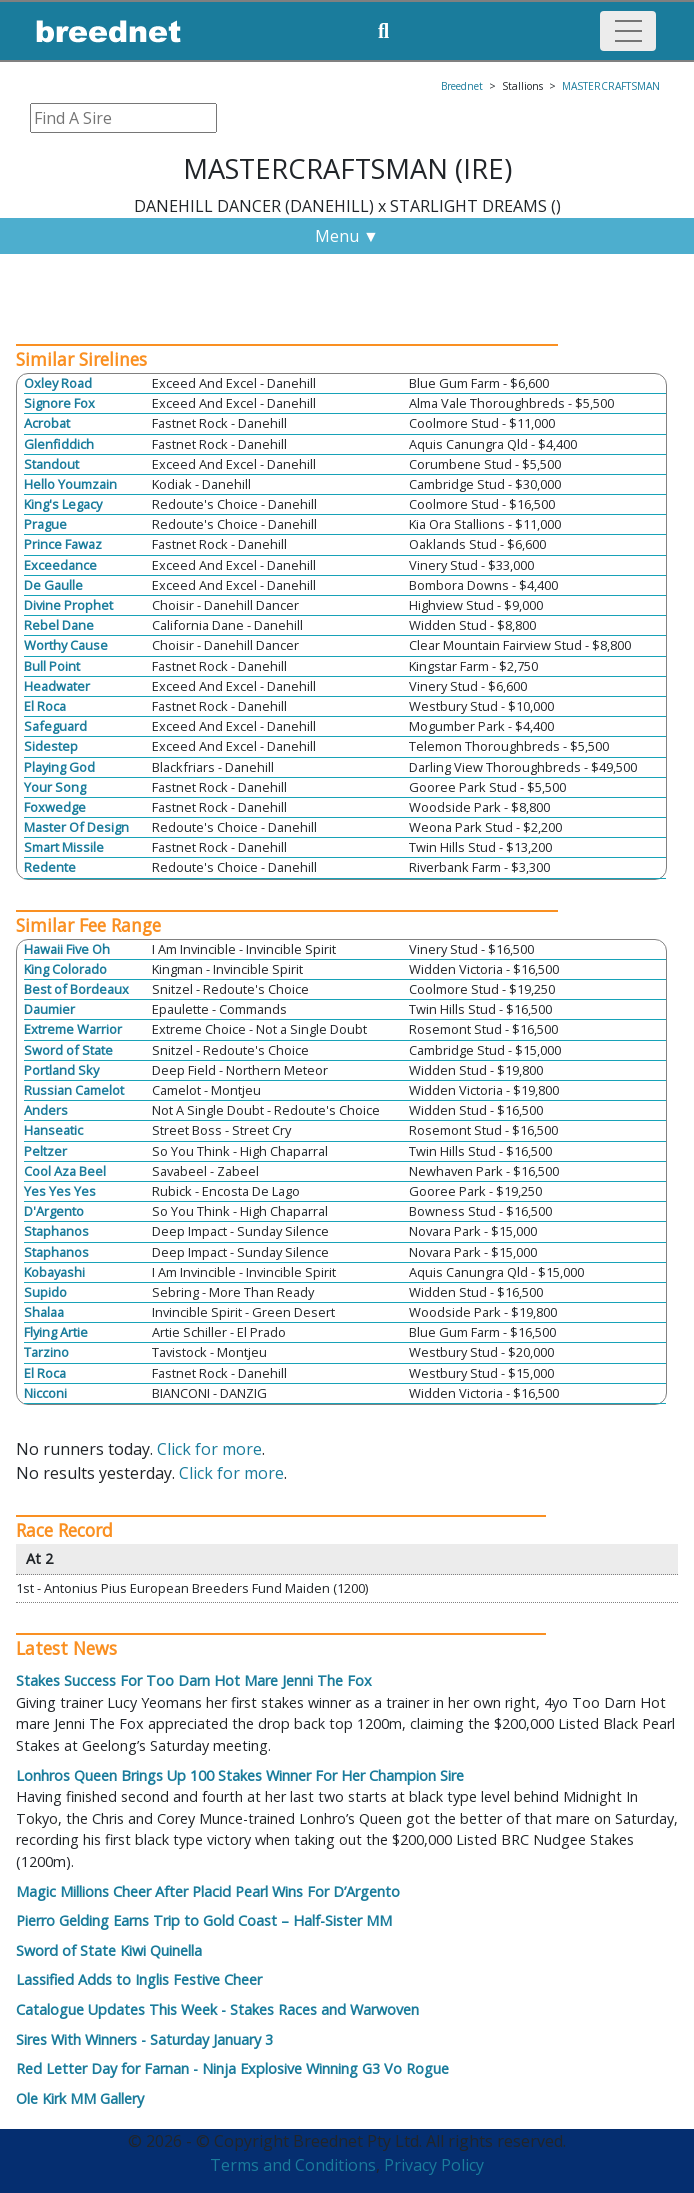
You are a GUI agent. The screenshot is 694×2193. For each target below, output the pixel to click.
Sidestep (51, 746)
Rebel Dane (59, 625)
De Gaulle (53, 585)
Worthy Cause (66, 645)
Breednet (462, 86)
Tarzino (46, 1352)
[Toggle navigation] (628, 31)
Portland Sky (61, 1070)
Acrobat (47, 423)
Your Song (55, 787)
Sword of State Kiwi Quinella (109, 1950)
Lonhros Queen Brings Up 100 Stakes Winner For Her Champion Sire (240, 1775)
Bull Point (52, 666)
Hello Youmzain (70, 484)
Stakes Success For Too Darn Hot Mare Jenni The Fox (194, 1680)
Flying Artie (56, 1332)
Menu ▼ (347, 236)
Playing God (59, 767)
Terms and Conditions (293, 2165)
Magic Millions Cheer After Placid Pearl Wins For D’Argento (208, 1891)
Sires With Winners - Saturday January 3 (144, 2039)
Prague (45, 524)
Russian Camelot (74, 1090)
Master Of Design (76, 827)
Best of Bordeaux (76, 989)
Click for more (209, 1449)
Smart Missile (64, 847)
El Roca (45, 706)
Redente (50, 867)
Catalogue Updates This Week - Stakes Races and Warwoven (217, 2009)
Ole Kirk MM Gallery (80, 2098)
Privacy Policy (434, 2165)
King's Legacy (63, 504)
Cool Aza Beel (65, 1171)
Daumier (49, 1009)
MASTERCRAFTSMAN (611, 86)
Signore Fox (59, 403)
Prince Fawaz (63, 544)
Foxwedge (55, 807)
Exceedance (60, 565)
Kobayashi (54, 1272)
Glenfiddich (59, 444)
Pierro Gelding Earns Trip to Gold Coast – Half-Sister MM (204, 1920)
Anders (46, 1110)
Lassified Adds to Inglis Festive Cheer (139, 1979)
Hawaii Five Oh (67, 949)
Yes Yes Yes (60, 1191)
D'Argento (54, 1211)
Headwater (57, 686)
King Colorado (65, 969)
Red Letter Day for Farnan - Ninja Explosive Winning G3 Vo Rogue (232, 2068)
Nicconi (45, 1393)
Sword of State (68, 1050)
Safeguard (55, 726)
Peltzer (45, 1151)
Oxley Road (58, 383)
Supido (45, 1292)
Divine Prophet (68, 605)
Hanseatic (53, 1130)
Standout (51, 464)
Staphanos (56, 1231)
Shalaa (44, 1312)
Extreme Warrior (73, 1029)
